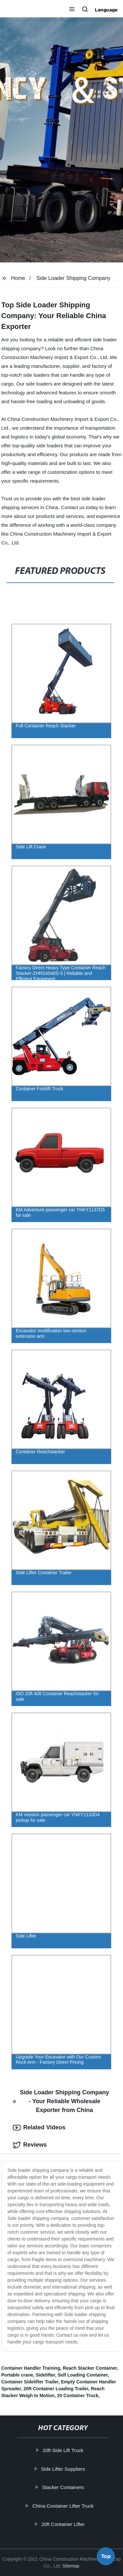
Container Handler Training (30, 2368)
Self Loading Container (83, 2375)
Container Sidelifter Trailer (29, 2381)
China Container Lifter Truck (63, 2506)
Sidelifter (45, 2375)
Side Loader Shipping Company (73, 278)
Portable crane (17, 2375)
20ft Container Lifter (63, 2524)
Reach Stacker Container (90, 2368)
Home (18, 278)
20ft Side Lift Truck (63, 2450)
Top (106, 2557)
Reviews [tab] (30, 2145)
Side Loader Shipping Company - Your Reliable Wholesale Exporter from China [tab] (61, 2101)
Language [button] (106, 9)
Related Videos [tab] (39, 2128)
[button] (72, 10)
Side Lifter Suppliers (64, 2469)
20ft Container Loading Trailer (55, 2388)
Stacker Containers (64, 2487)
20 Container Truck (77, 2395)
